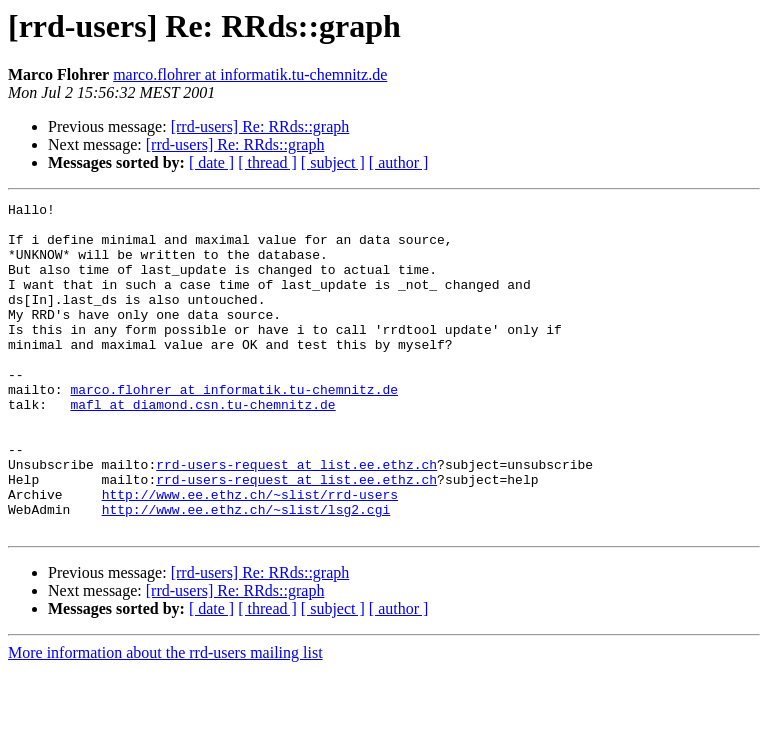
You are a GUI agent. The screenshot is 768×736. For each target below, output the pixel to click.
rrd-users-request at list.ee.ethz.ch (296, 518)
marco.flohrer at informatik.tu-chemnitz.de (250, 74)
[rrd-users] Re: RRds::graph (260, 126)
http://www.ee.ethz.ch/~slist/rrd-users (250, 554)
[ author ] (399, 162)
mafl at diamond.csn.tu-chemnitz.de (202, 446)
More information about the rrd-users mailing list (165, 718)
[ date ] (211, 162)
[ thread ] (267, 162)
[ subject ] (333, 162)
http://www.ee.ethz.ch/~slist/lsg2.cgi (246, 572)
